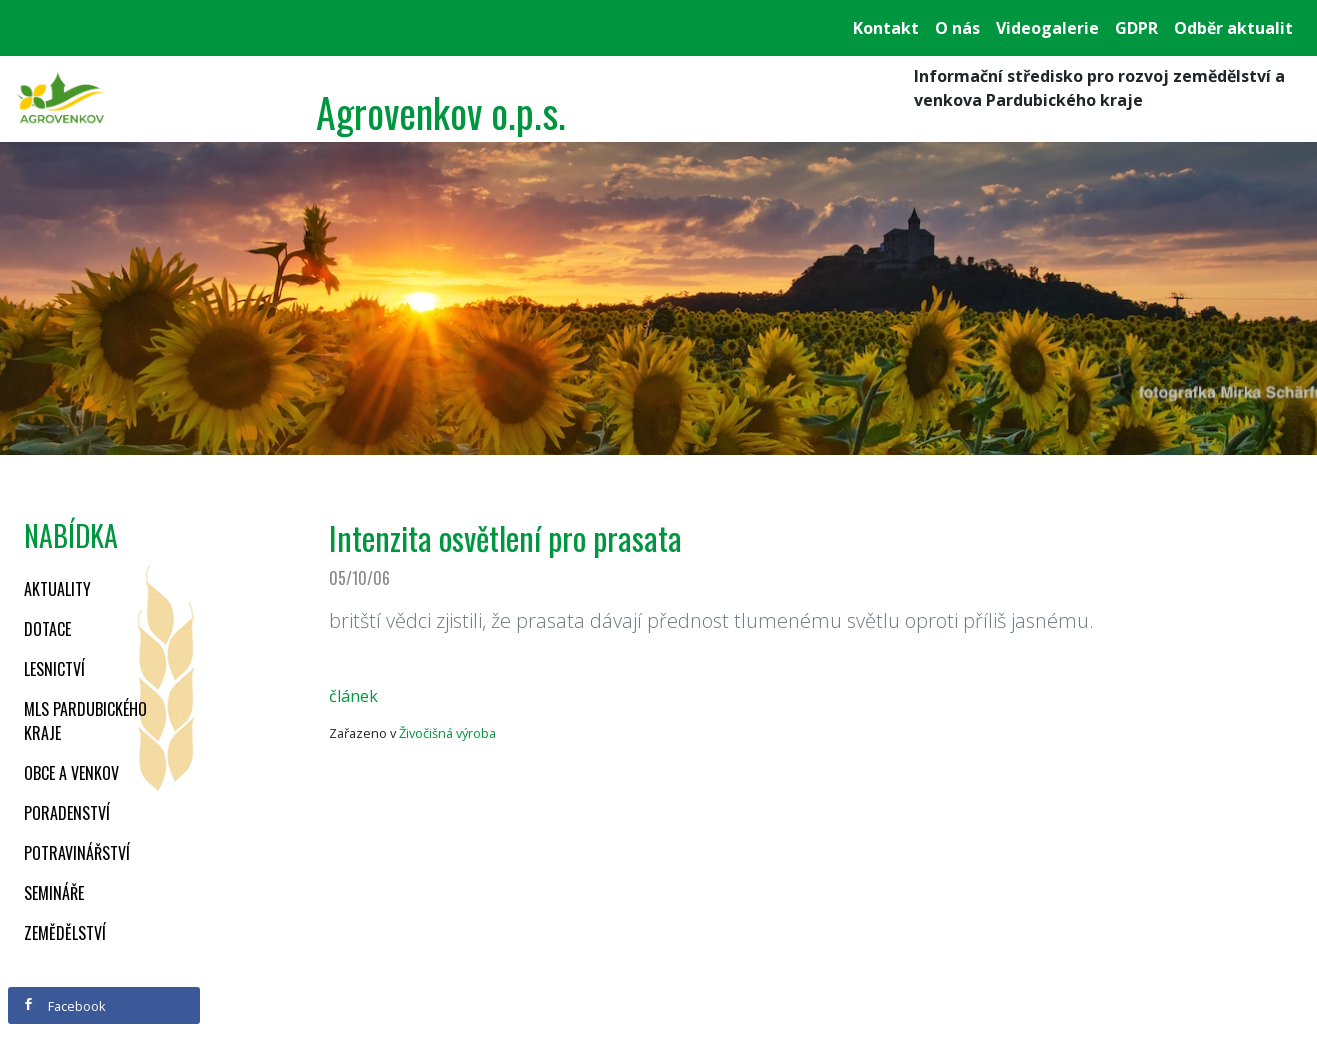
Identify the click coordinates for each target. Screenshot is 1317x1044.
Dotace (47, 629)
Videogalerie (1047, 28)
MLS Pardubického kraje (85, 721)
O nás (957, 28)
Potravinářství (77, 853)
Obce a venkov (71, 773)
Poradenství (67, 813)
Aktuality (57, 589)
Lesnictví (54, 669)
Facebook (64, 1006)
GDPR (1136, 28)
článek (353, 696)
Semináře (54, 893)
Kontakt (886, 28)
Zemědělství (65, 933)
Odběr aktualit (1233, 28)
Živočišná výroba (447, 733)
